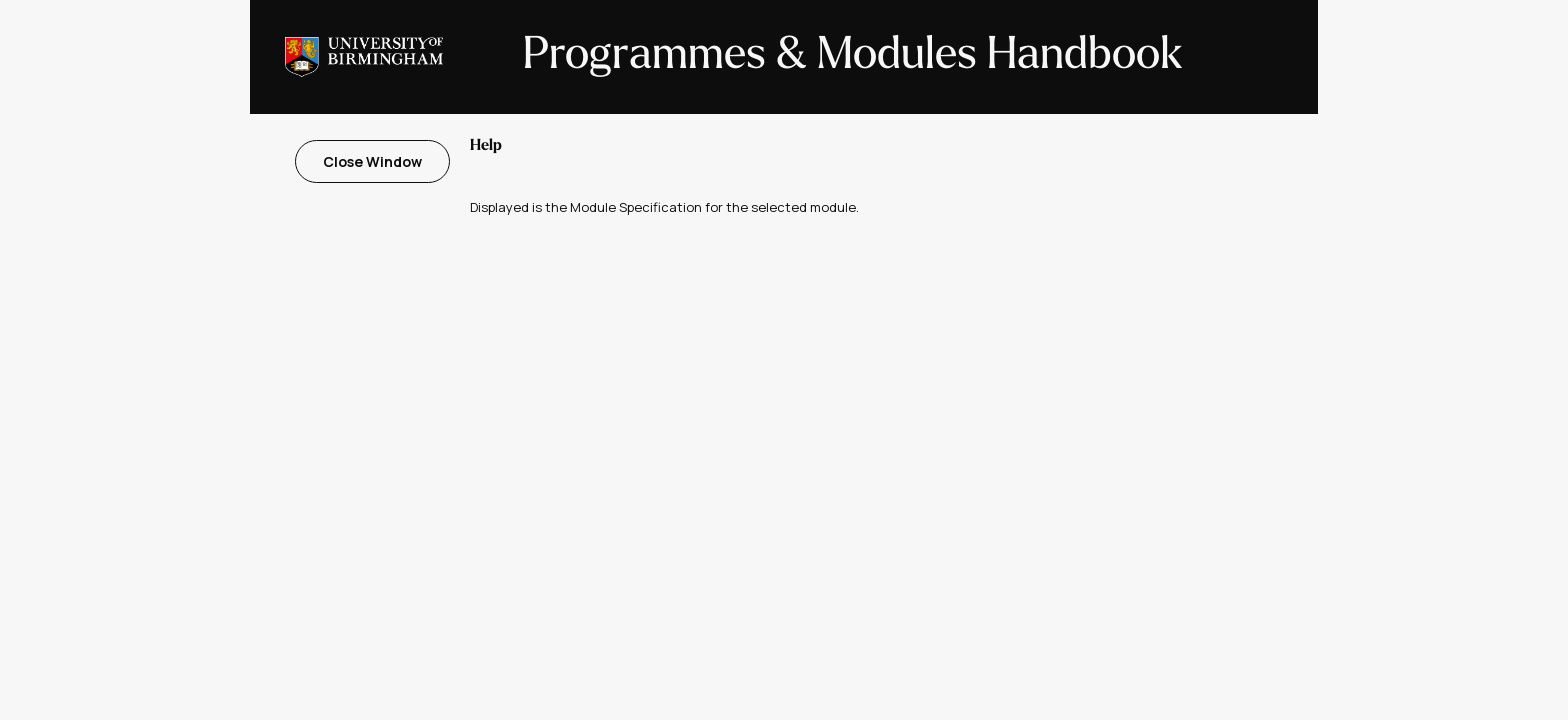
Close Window (372, 161)
